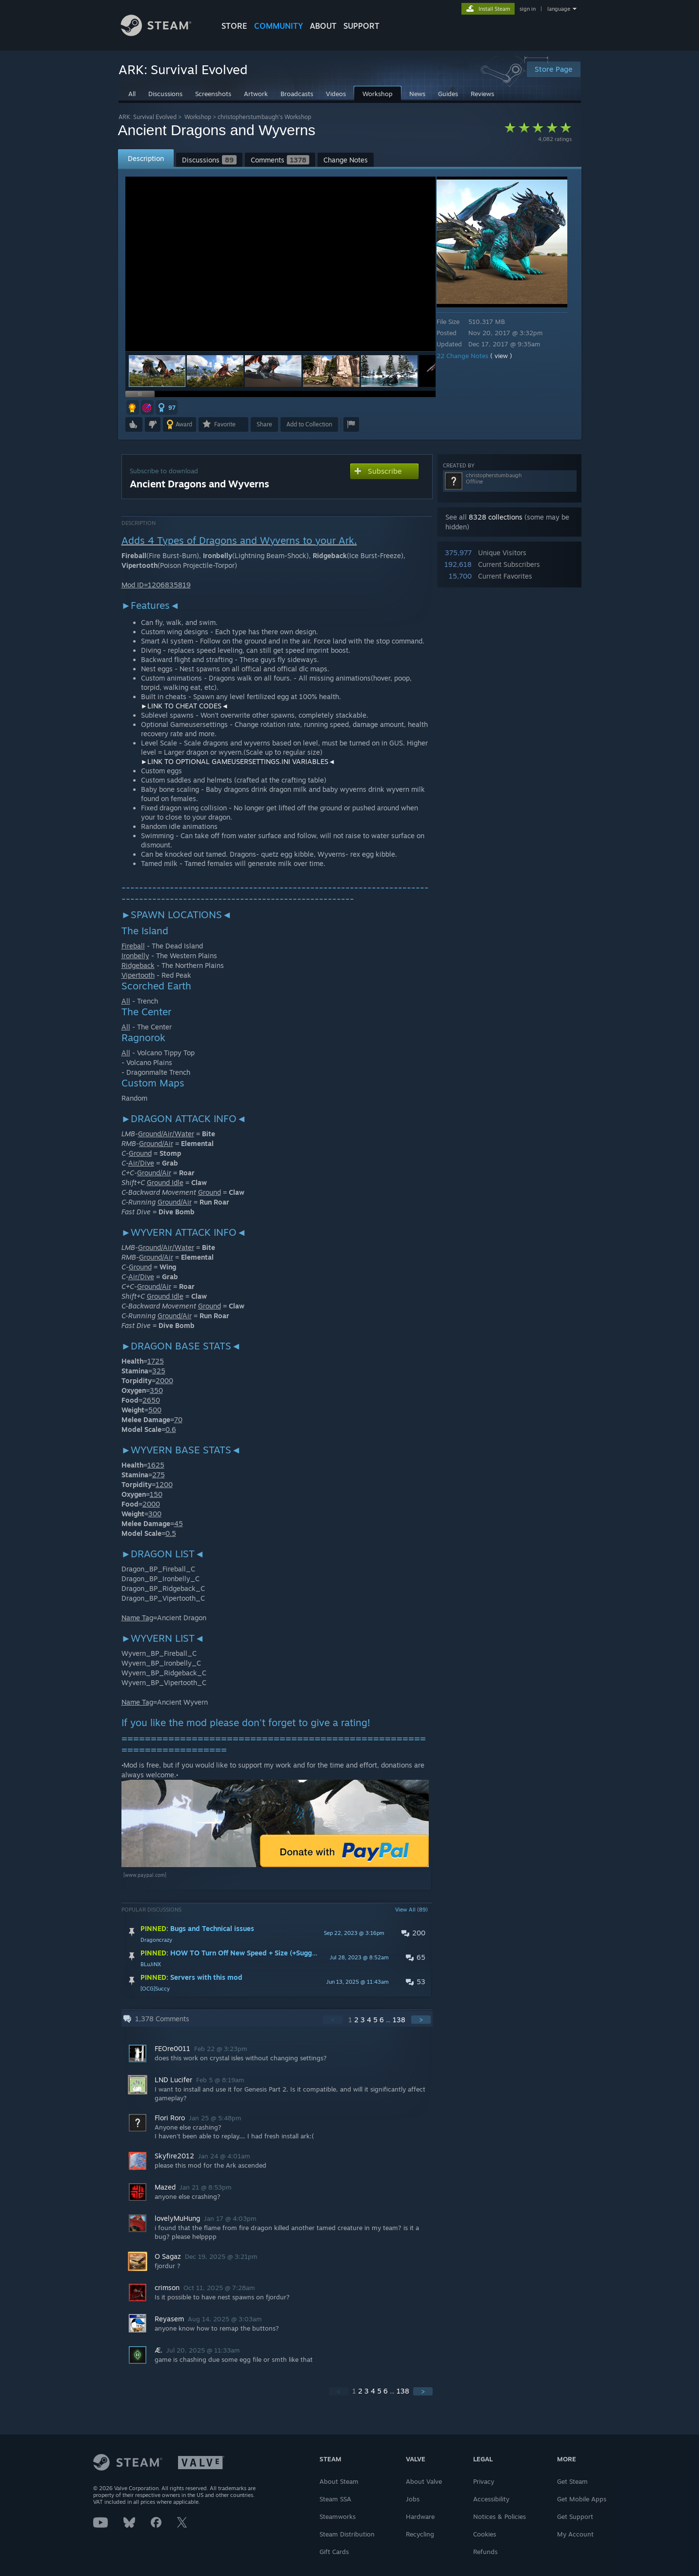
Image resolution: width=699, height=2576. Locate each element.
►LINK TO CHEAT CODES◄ (185, 706)
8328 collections (495, 517)
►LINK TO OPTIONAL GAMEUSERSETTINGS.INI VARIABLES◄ (238, 761)
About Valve (424, 2481)
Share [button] (264, 424)
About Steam (339, 2481)
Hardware (420, 2516)
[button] (215, 371)
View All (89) (411, 1909)
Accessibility (491, 2499)
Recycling (420, 2534)
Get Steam (572, 2481)
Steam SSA (335, 2499)
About (323, 26)
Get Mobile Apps (581, 2499)
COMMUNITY (278, 26)
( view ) (508, 356)
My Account (575, 2534)
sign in (527, 8)
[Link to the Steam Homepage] (163, 33)
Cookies (484, 2534)
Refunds (485, 2552)
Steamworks (338, 2516)
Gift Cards (334, 2552)
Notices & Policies (499, 2516)
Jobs (412, 2499)
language (558, 8)
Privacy (483, 2481)
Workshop (197, 117)
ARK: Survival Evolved (148, 117)
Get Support (575, 2516)
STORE (234, 26)
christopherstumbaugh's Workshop (264, 117)
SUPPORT (361, 26)
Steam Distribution (347, 2534)
